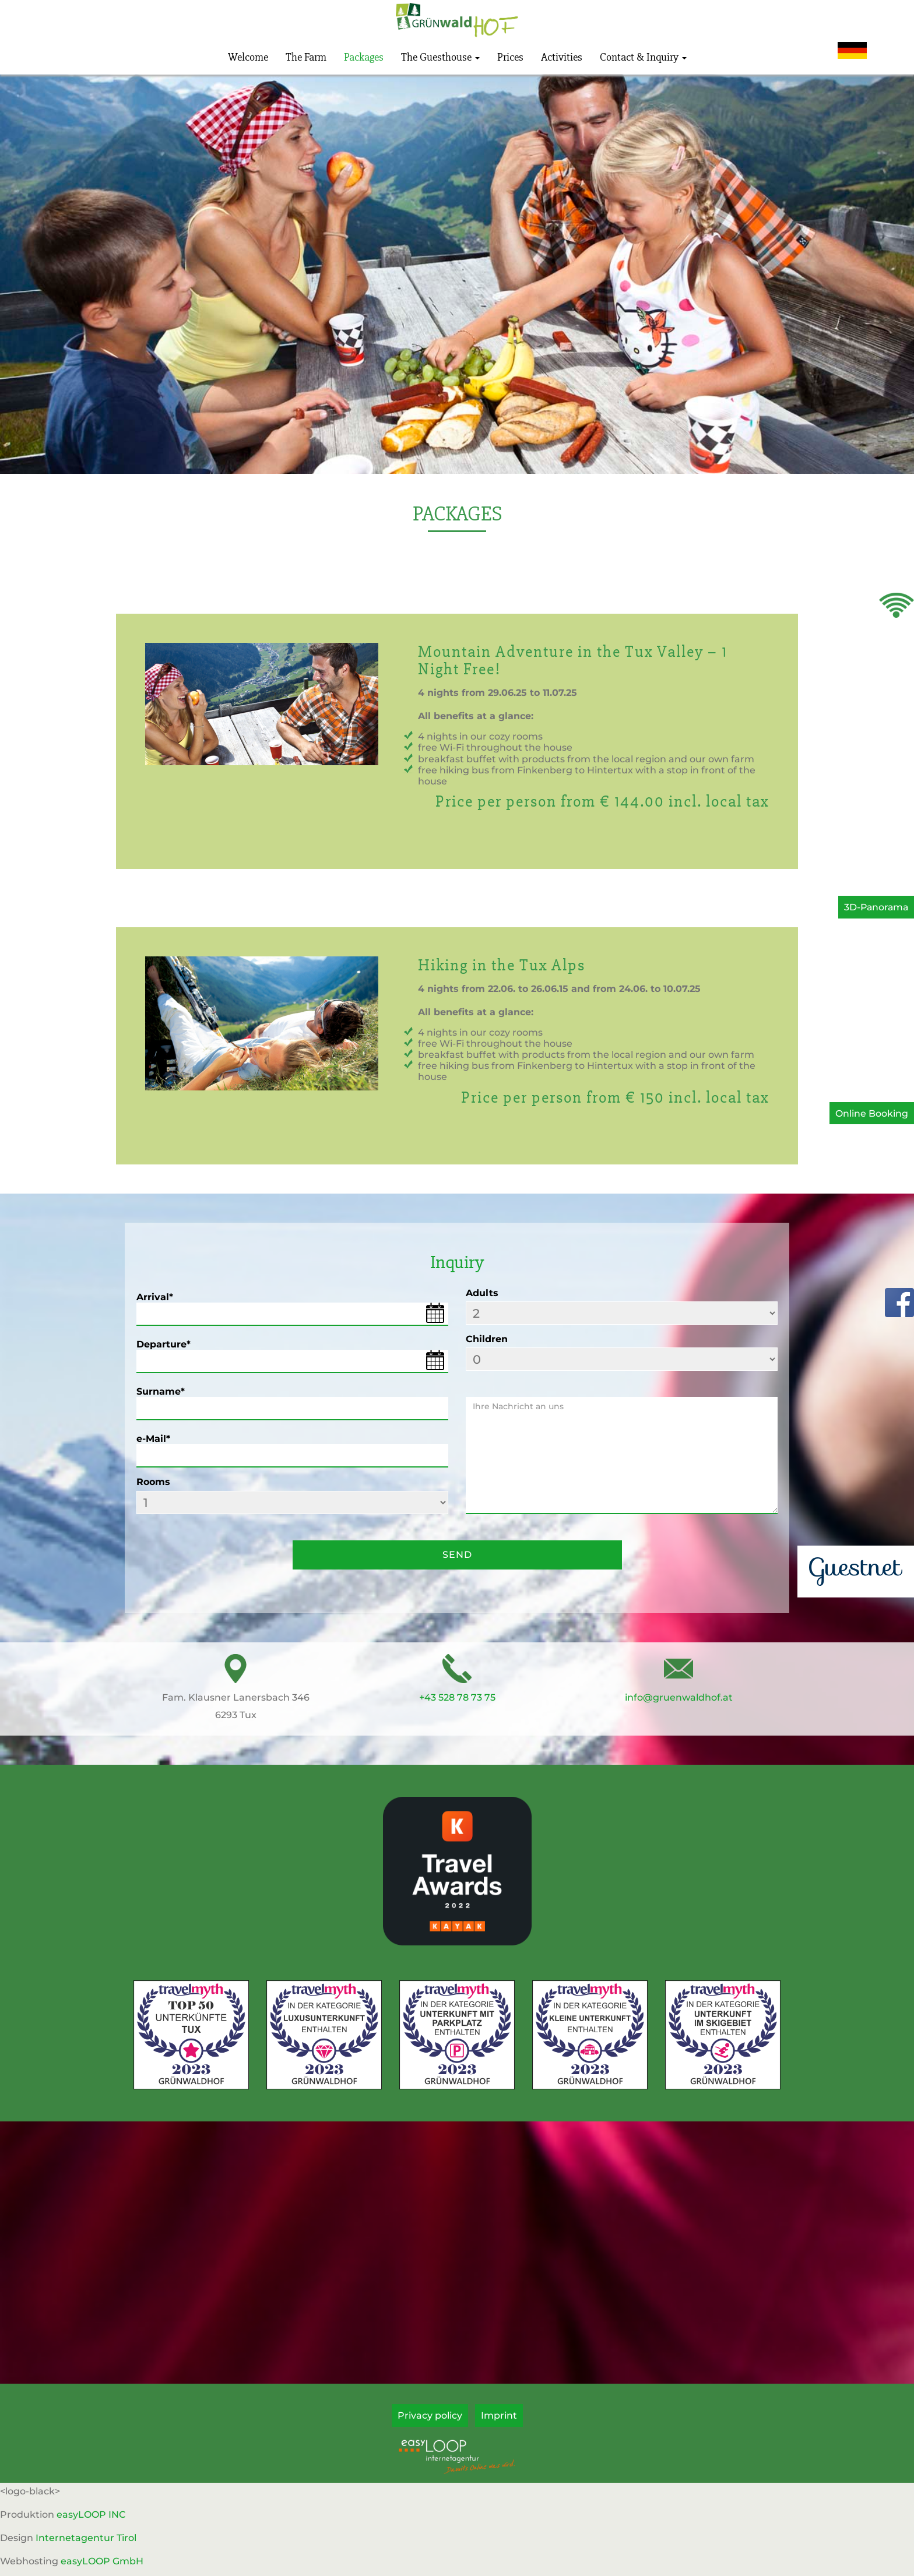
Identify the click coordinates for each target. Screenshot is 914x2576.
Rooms (153, 1481)
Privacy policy (430, 2415)
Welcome (248, 57)
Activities (561, 57)
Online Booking (871, 1113)
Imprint (499, 2415)
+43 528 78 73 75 (457, 1697)
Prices (510, 57)
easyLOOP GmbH (102, 2561)
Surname (160, 1391)
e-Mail (153, 1438)
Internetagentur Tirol (86, 2537)
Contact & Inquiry (643, 57)
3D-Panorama (875, 907)
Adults (482, 1292)
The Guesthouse (440, 57)
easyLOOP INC (91, 2514)
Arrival (154, 1297)
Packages (364, 57)
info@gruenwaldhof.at (679, 1697)
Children (487, 1339)
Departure (163, 1344)
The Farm (306, 57)
